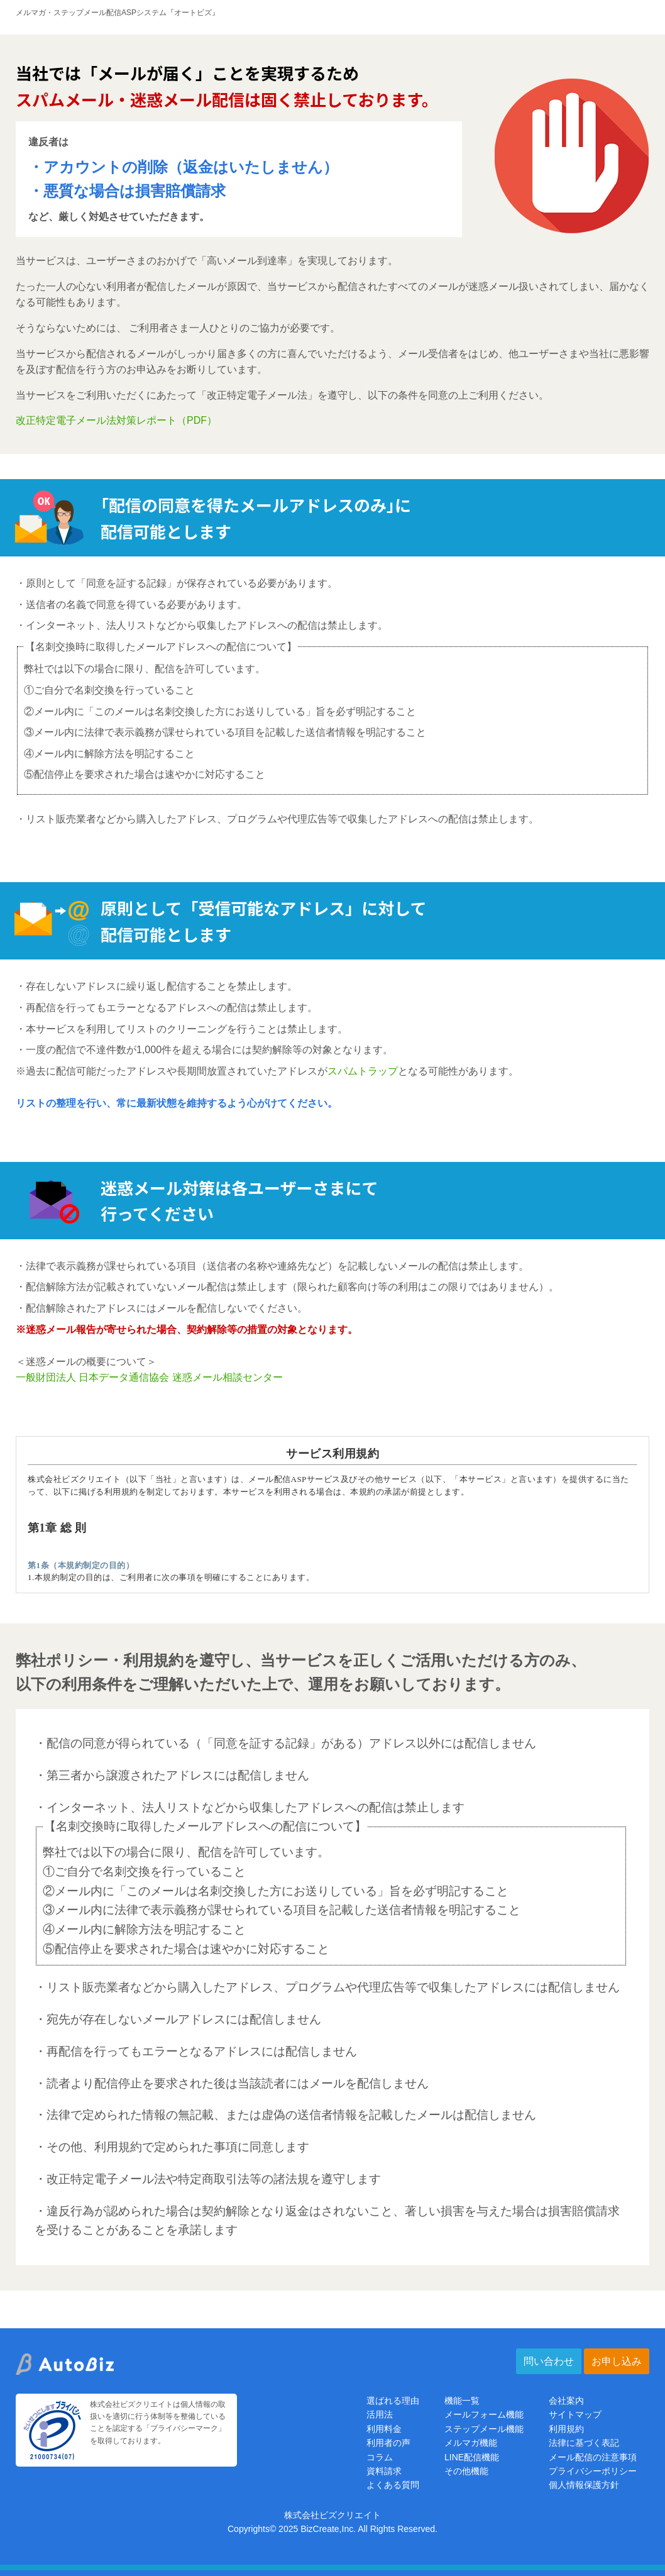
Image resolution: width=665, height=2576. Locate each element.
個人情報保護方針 (584, 2485)
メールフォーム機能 (484, 2414)
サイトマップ (575, 2414)
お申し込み (616, 2361)
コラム (379, 2457)
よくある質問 (392, 2485)
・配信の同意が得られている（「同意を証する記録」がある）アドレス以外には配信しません (285, 1743)
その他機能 (466, 2471)
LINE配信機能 (471, 2457)
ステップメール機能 (484, 2429)
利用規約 (566, 2429)
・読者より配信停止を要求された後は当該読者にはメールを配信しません (232, 2083)
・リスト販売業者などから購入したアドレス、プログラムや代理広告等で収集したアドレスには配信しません (327, 1987)
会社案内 (566, 2401)
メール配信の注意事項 (593, 2457)
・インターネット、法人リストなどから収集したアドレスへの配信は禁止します (249, 1807)
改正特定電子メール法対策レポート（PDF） (116, 420)
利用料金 (384, 2429)
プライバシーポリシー (593, 2471)
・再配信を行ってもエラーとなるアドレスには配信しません (196, 2051)
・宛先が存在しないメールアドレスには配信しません (178, 2019)
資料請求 (384, 2471)
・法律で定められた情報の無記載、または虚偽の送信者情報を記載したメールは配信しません (285, 2114)
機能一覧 (462, 2401)
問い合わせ (549, 2361)
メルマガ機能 (470, 2443)
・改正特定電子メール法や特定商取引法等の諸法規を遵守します (208, 2179)
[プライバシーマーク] (52, 2453)
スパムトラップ (362, 1071)
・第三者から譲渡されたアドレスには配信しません (172, 1775)
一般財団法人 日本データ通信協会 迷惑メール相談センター (149, 1377)
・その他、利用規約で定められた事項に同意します (172, 2146)
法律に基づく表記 (584, 2443)
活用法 (379, 2414)
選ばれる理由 (392, 2401)
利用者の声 (388, 2443)
